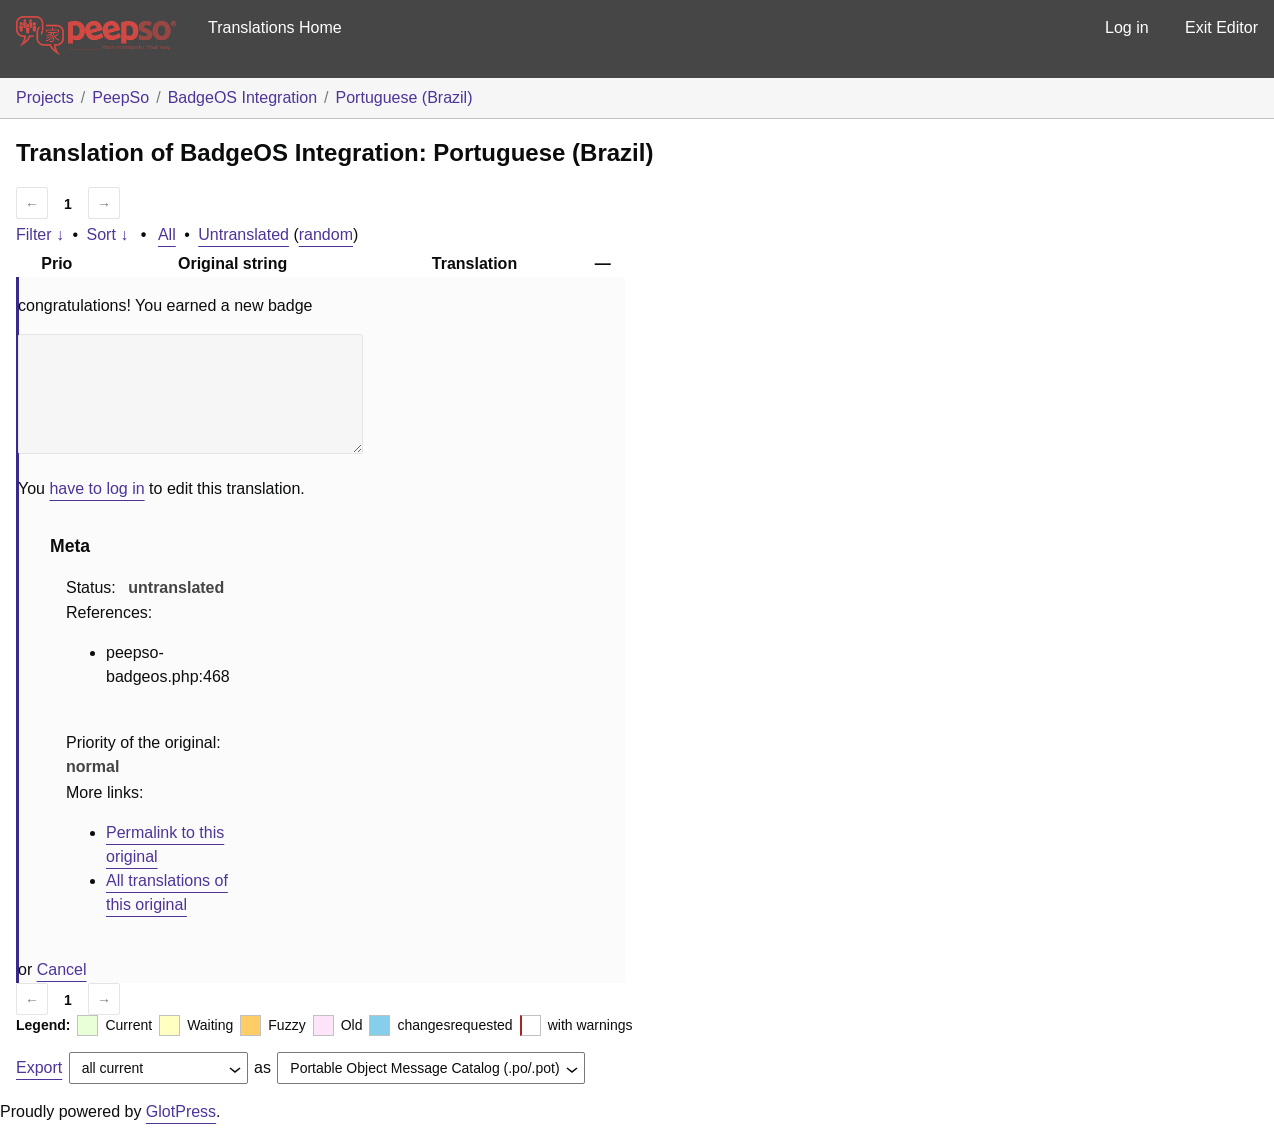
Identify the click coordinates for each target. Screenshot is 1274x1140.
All (167, 234)
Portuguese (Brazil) (404, 97)
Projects (45, 97)
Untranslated (243, 234)
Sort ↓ (108, 234)
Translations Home (275, 27)
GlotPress (181, 1111)
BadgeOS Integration (242, 97)
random (326, 234)
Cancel (62, 969)
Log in (1127, 27)
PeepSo (120, 97)
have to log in (96, 488)
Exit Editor (1221, 27)
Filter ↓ (40, 234)
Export (39, 1067)
